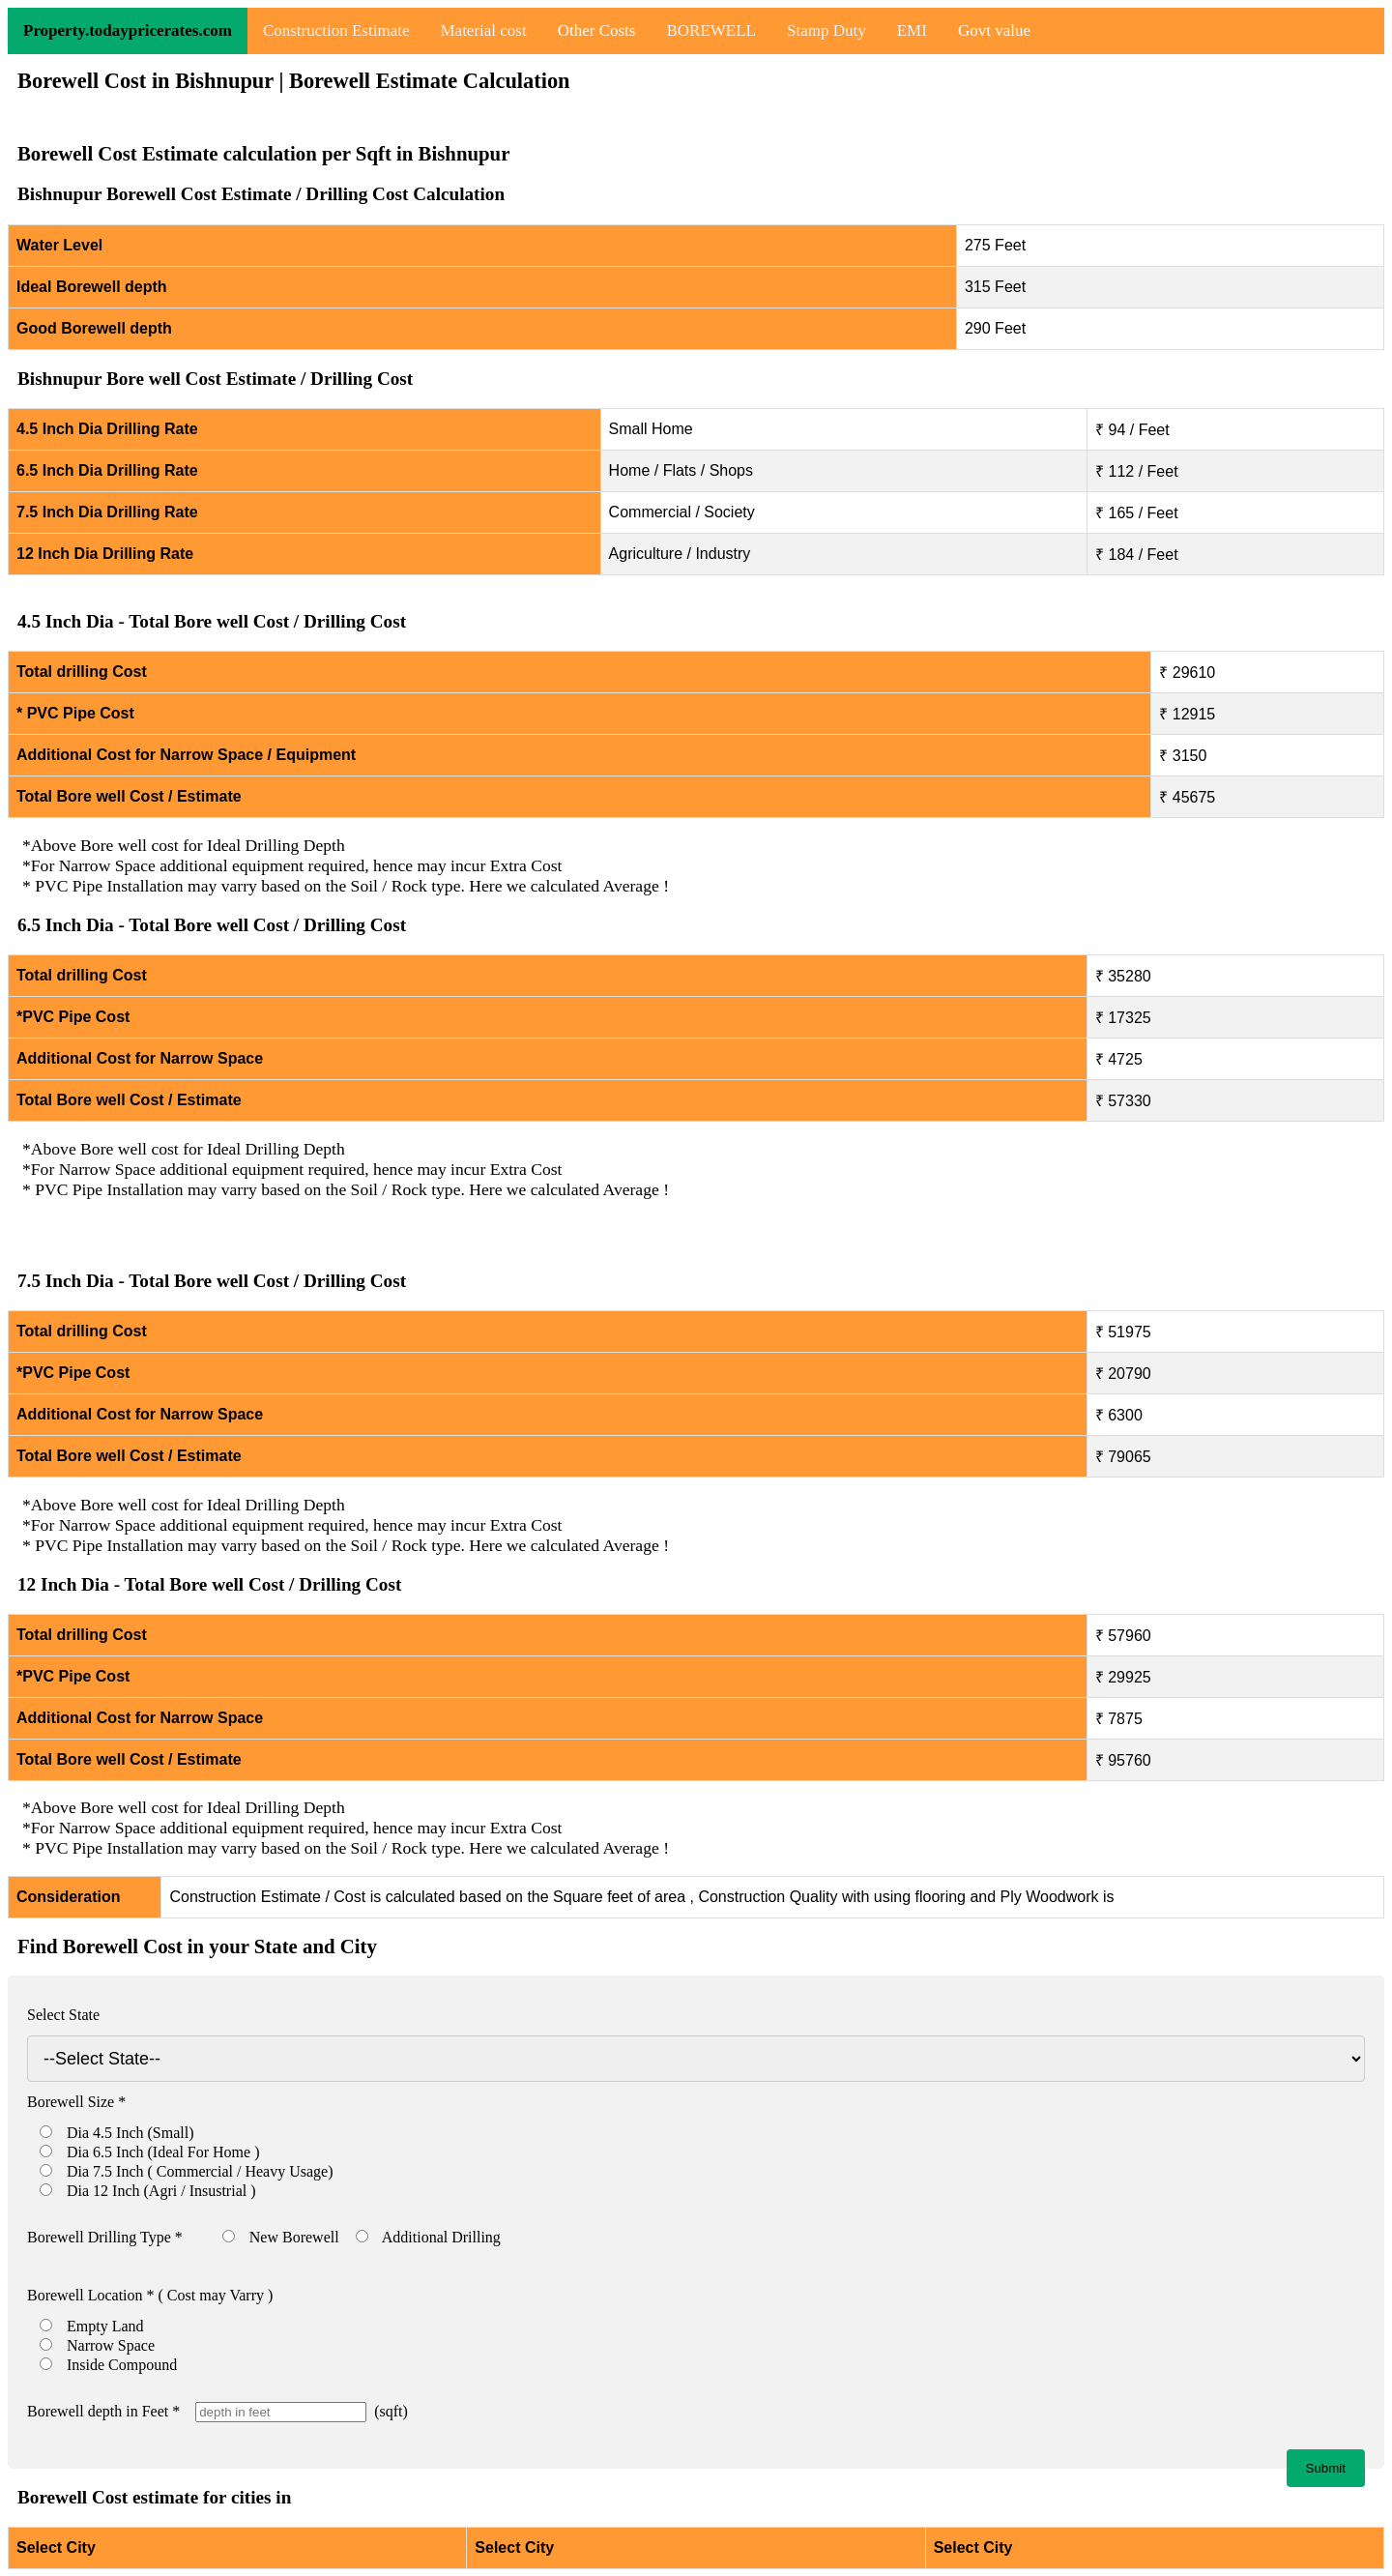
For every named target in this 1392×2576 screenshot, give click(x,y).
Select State (63, 2014)
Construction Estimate (336, 30)
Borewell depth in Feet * (103, 2411)
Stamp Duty (826, 30)
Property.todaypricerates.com (127, 30)
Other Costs (597, 30)
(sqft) (387, 2411)
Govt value (994, 30)
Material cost (483, 30)
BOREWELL (711, 30)
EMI (912, 30)
